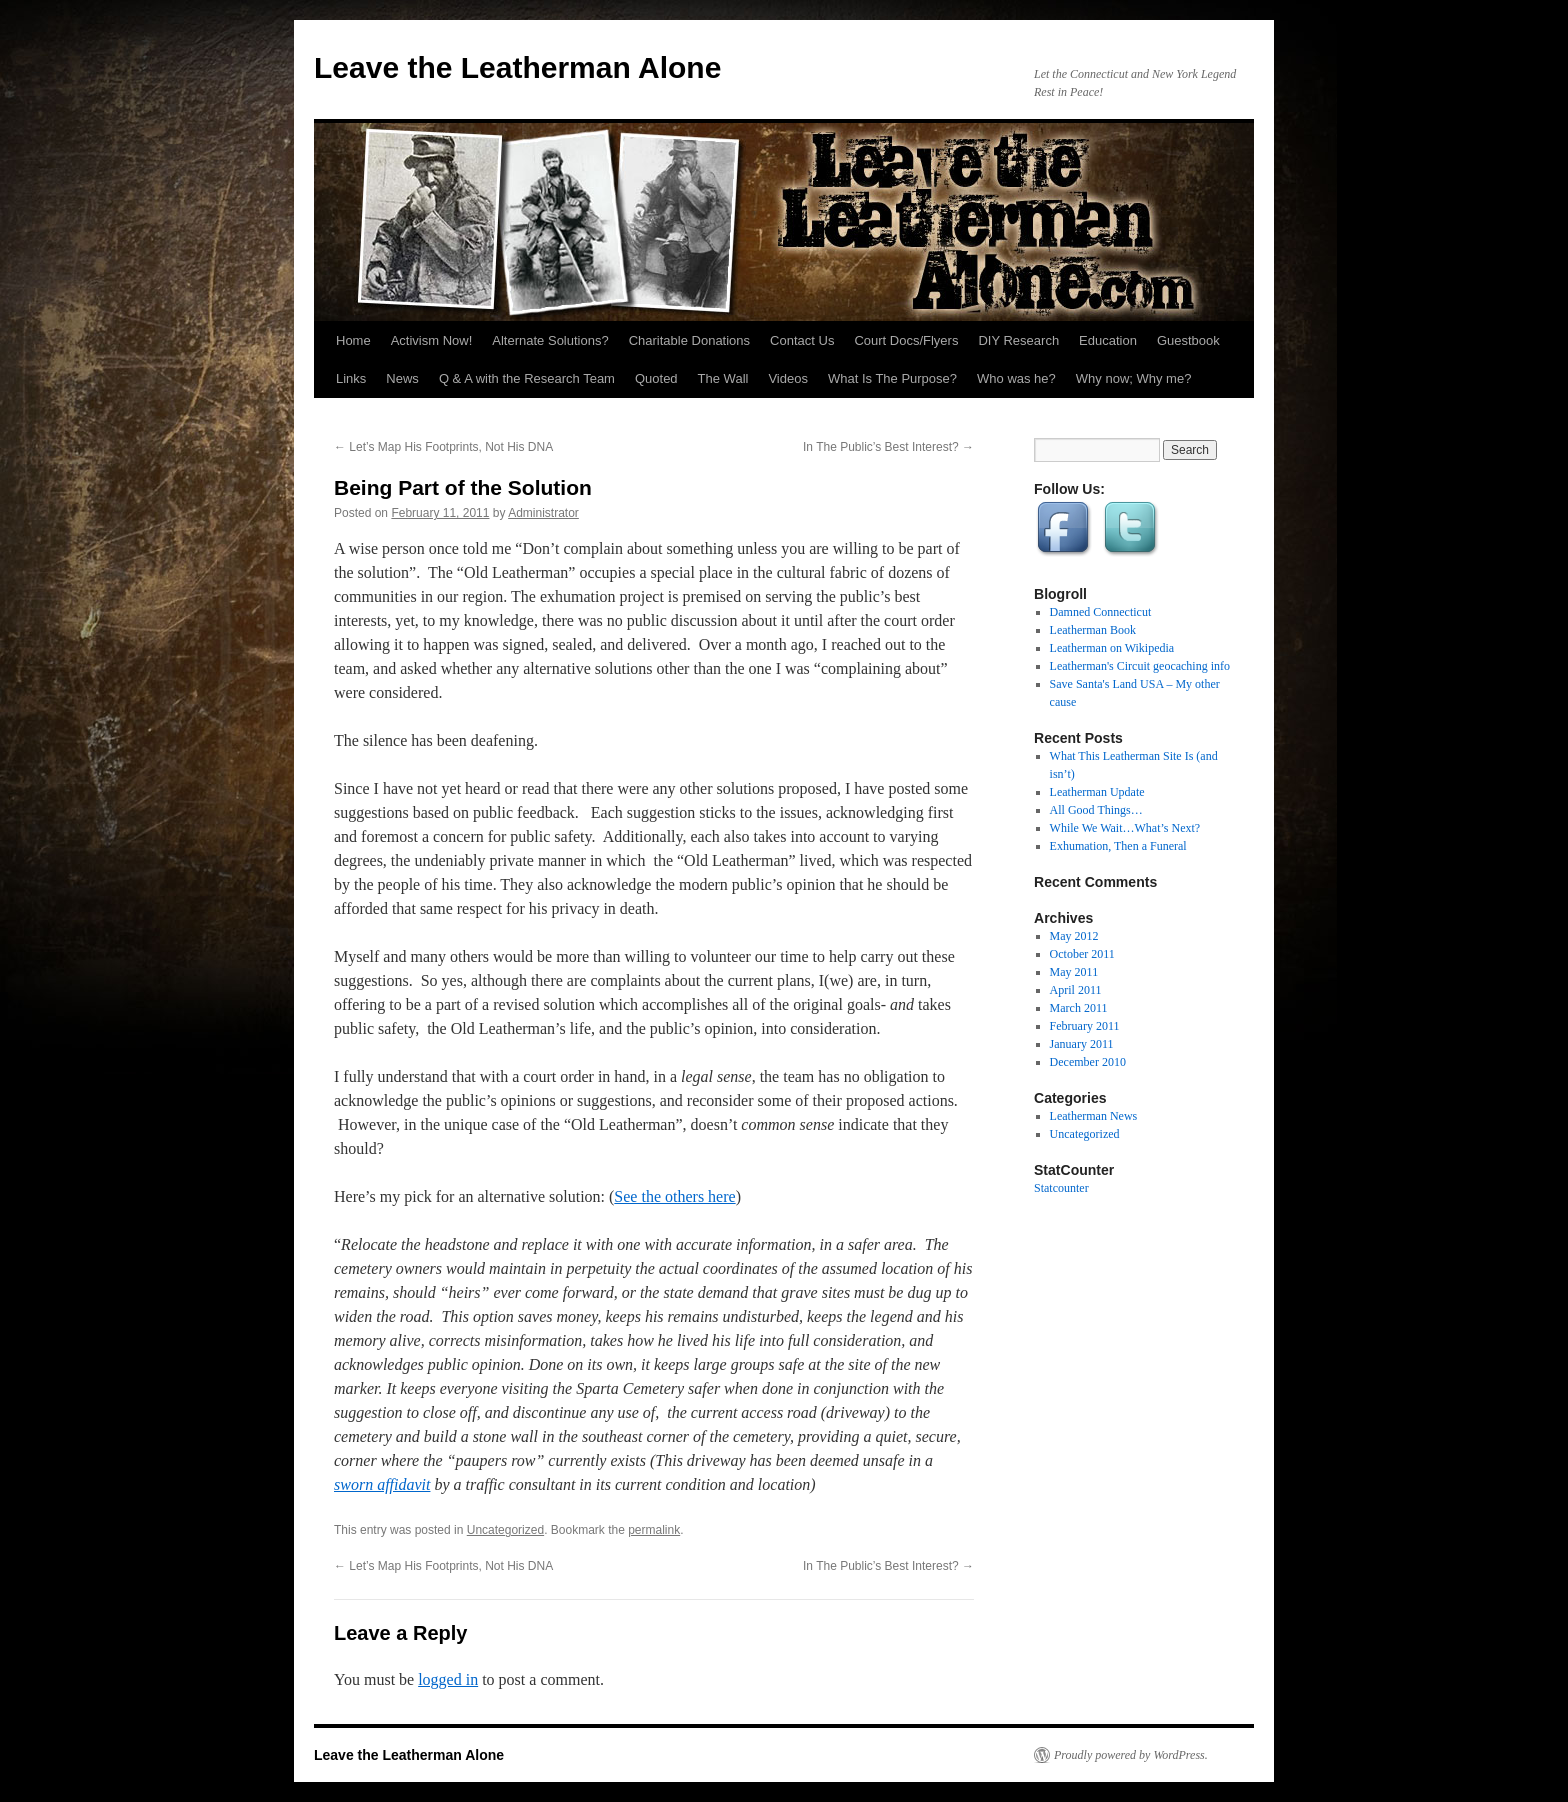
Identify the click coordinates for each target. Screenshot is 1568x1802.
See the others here (674, 1196)
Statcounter (1061, 1188)
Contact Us (802, 340)
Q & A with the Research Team (527, 378)
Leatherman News (1094, 1116)
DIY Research (1018, 340)
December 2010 (1088, 1062)
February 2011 (1085, 1026)
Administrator (543, 513)
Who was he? (1016, 378)
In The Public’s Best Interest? (888, 447)
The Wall (723, 378)
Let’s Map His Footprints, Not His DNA (443, 447)
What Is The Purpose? (892, 378)
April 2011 (1076, 990)
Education (1108, 340)
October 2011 (1082, 954)
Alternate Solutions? (550, 340)
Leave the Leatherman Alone (517, 67)
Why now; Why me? (1134, 378)
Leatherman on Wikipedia (1112, 648)
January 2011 (1082, 1044)
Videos (788, 378)
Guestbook (1188, 340)
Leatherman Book (1093, 630)
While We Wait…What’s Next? (1125, 828)
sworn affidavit (382, 1484)
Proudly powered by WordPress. (1131, 1755)
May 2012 (1074, 936)
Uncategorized (505, 1530)
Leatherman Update (1097, 792)
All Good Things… (1096, 810)
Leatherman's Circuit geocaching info (1140, 666)
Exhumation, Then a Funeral (1118, 846)
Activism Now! (432, 340)
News (402, 378)
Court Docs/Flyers (906, 340)
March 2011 (1079, 1008)
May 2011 (1074, 972)
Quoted (656, 378)
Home (353, 340)
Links (351, 378)
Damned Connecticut (1101, 612)
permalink (654, 1530)
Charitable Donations (689, 340)
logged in (448, 1679)
